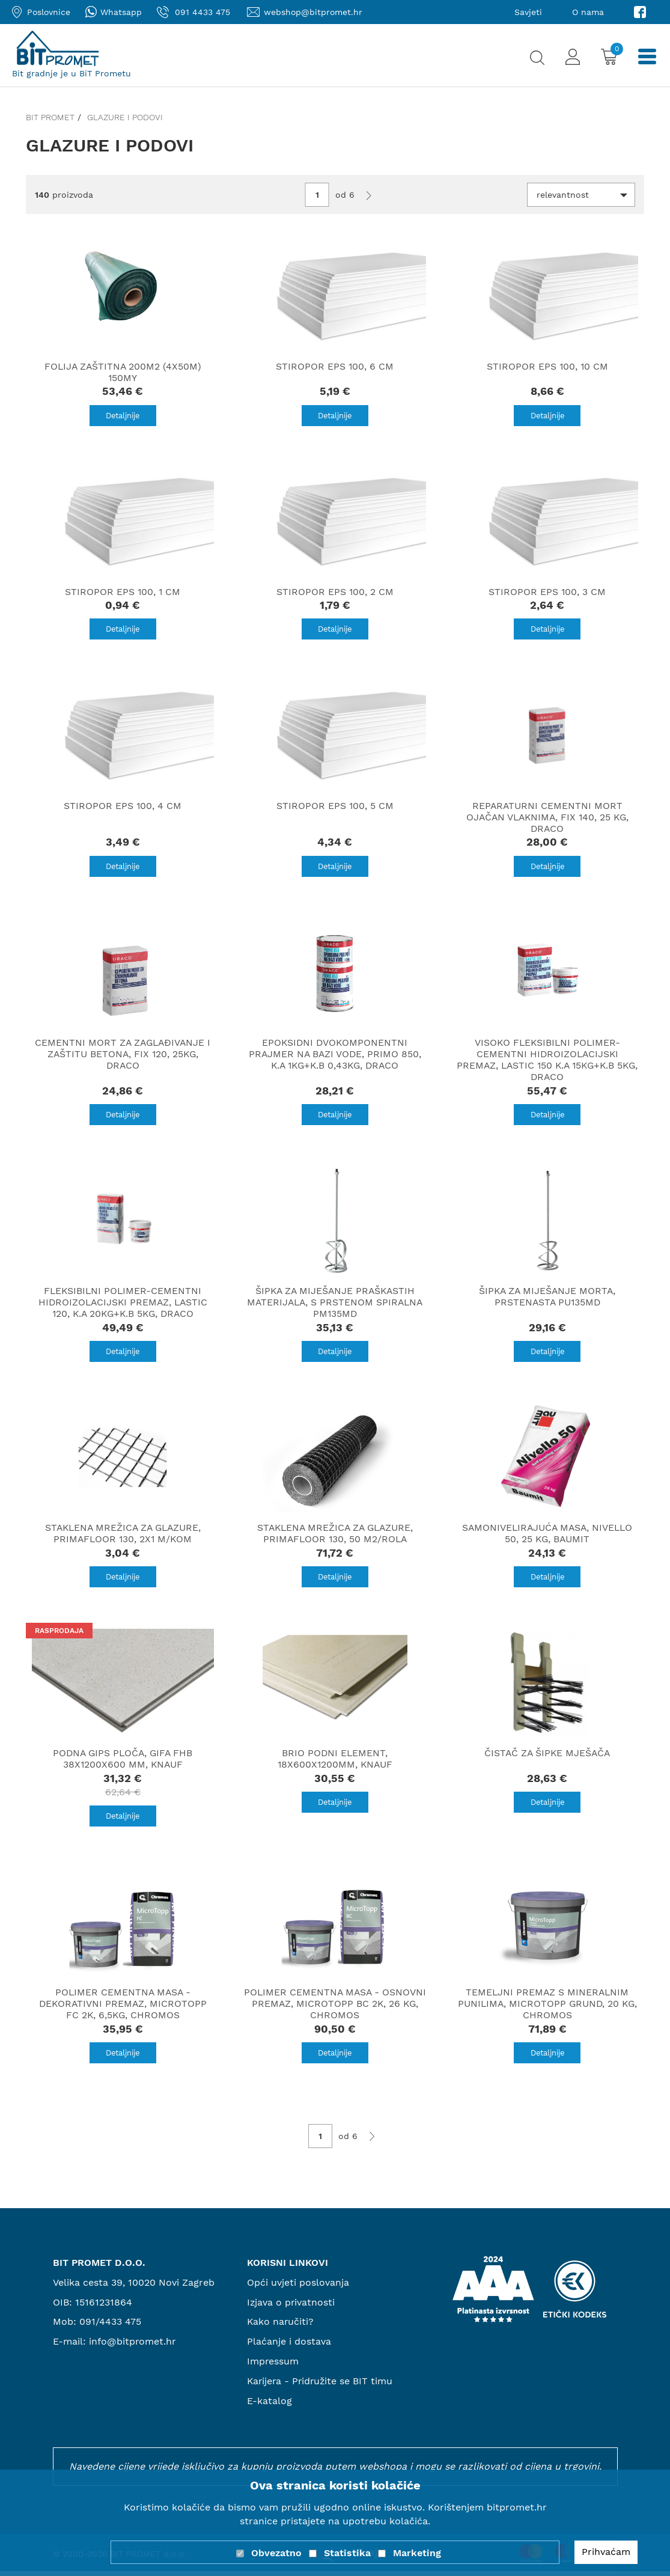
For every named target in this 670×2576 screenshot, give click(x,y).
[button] (581, 195)
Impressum (273, 2366)
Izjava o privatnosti (291, 2306)
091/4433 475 (110, 2326)
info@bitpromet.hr (133, 2346)
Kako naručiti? (281, 2326)
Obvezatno (276, 2553)
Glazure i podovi (125, 117)
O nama (588, 12)
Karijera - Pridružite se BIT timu (321, 2385)
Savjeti (528, 12)
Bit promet (50, 117)
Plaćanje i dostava (289, 2346)
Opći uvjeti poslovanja (298, 2286)
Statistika (347, 2553)
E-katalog (269, 2405)
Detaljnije (122, 415)
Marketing (417, 2553)
